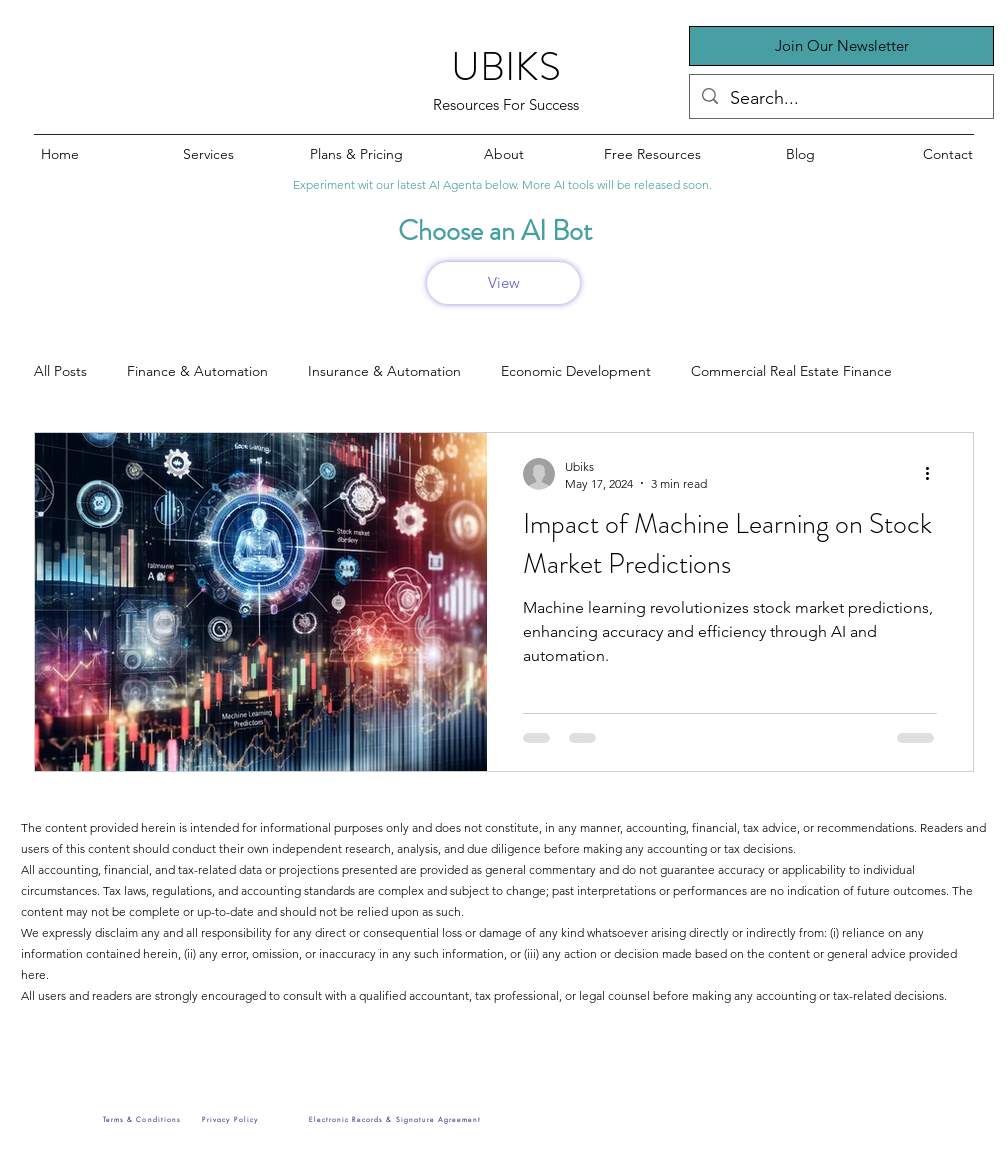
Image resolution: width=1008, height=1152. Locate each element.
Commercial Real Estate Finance (791, 371)
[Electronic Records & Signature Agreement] (395, 1119)
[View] (503, 283)
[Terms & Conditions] (142, 1119)
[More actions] (934, 474)
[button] (841, 46)
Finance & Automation (197, 371)
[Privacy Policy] (230, 1119)
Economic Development (576, 371)
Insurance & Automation (384, 371)
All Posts (60, 371)
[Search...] (840, 99)
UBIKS (506, 66)
